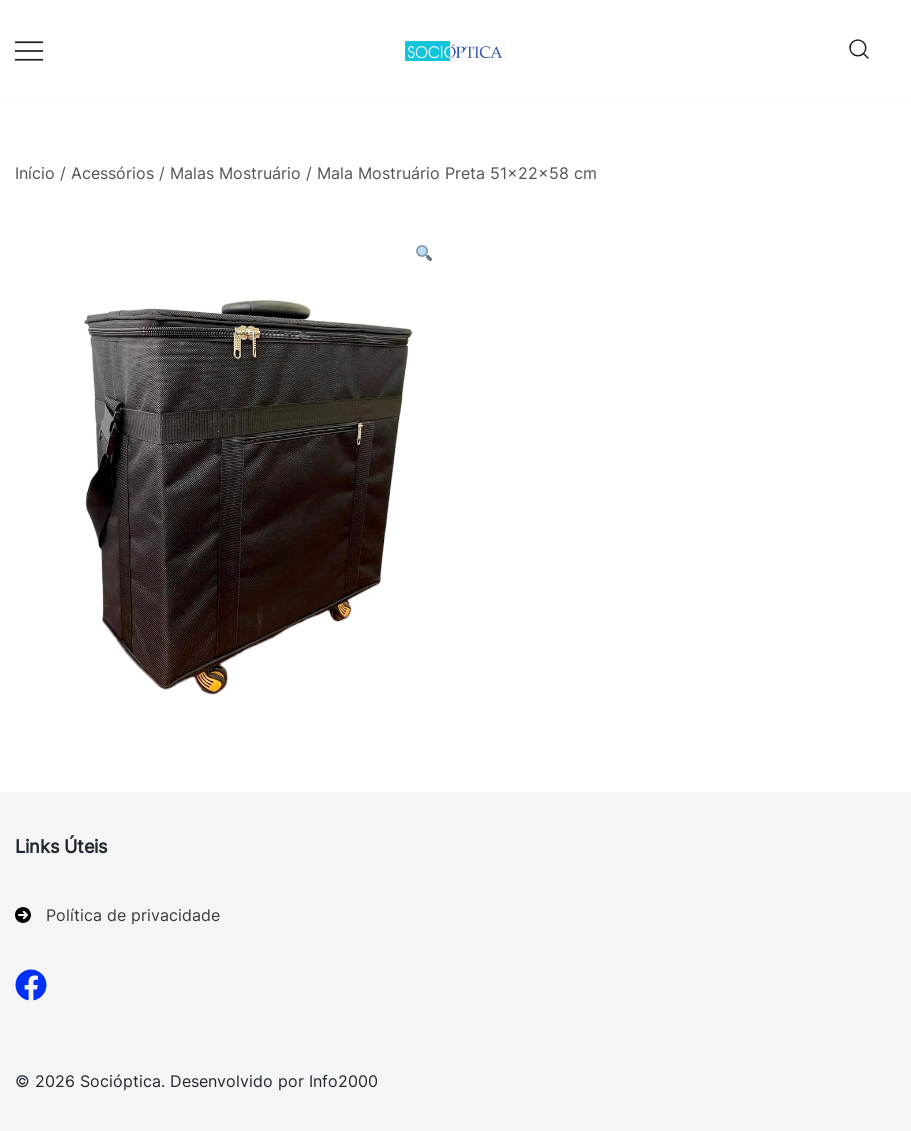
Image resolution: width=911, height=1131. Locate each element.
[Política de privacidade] (117, 915)
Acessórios (112, 173)
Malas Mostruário (235, 173)
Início (35, 173)
